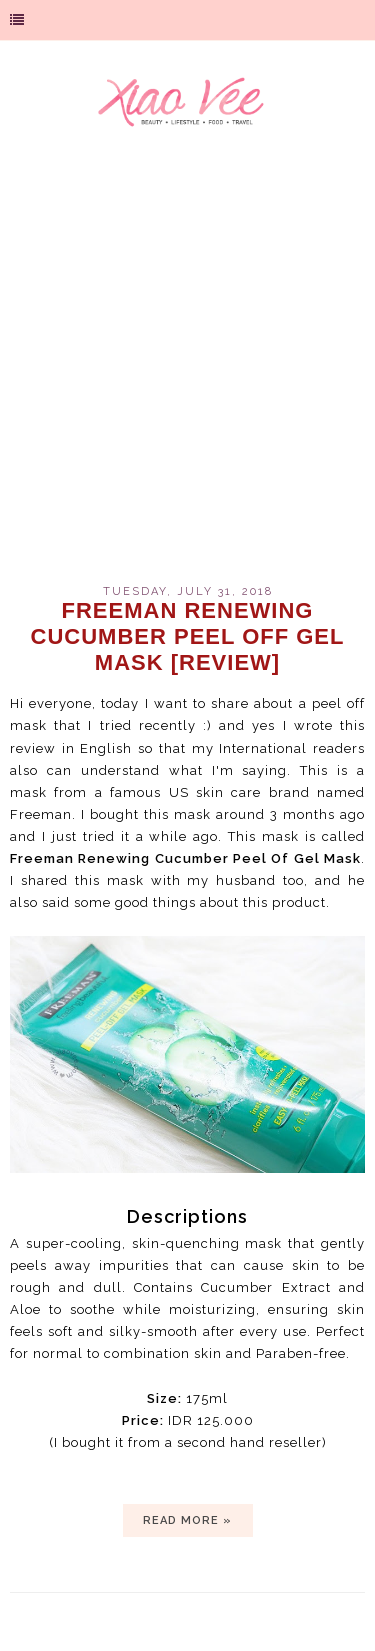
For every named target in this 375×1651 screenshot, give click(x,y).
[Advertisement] (187, 367)
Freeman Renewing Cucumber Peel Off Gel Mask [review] (188, 636)
